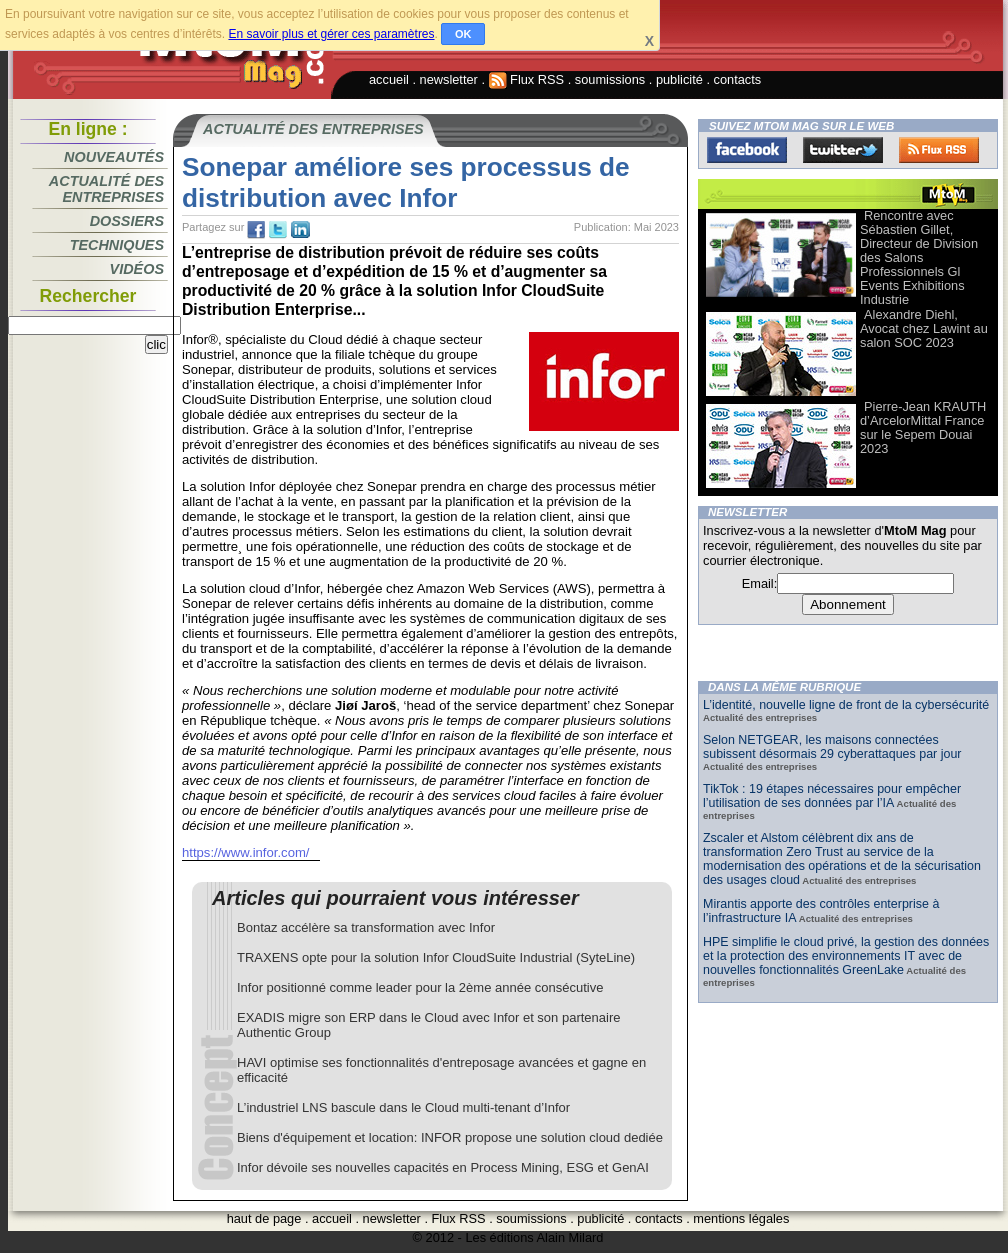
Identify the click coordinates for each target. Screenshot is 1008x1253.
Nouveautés (114, 157)
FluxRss (939, 150)
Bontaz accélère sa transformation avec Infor (366, 927)
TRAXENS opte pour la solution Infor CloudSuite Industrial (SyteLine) (436, 957)
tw (278, 230)
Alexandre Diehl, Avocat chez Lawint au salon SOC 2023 (924, 328)
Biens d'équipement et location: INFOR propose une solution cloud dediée (450, 1137)
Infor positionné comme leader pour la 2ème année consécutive (420, 987)
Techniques (117, 245)
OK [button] (463, 34)
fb (256, 230)
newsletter (449, 79)
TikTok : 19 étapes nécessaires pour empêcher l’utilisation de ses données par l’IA (832, 796)
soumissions (610, 79)
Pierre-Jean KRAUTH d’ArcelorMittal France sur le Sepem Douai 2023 (923, 427)
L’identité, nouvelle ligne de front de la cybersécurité (846, 705)
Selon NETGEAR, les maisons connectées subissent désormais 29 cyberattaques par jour (832, 747)
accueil (389, 79)
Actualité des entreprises (106, 189)
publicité (679, 79)
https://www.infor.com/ (246, 852)
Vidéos (137, 269)
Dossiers (127, 221)
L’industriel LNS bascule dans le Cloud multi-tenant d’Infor (403, 1107)
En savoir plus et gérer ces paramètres (331, 34)
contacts (738, 79)
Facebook (747, 150)
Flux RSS (527, 79)
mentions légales (741, 1218)
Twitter (843, 150)
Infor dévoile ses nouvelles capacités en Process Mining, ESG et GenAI (443, 1167)
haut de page (264, 1218)
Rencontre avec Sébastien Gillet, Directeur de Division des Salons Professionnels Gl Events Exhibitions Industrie (919, 257)
